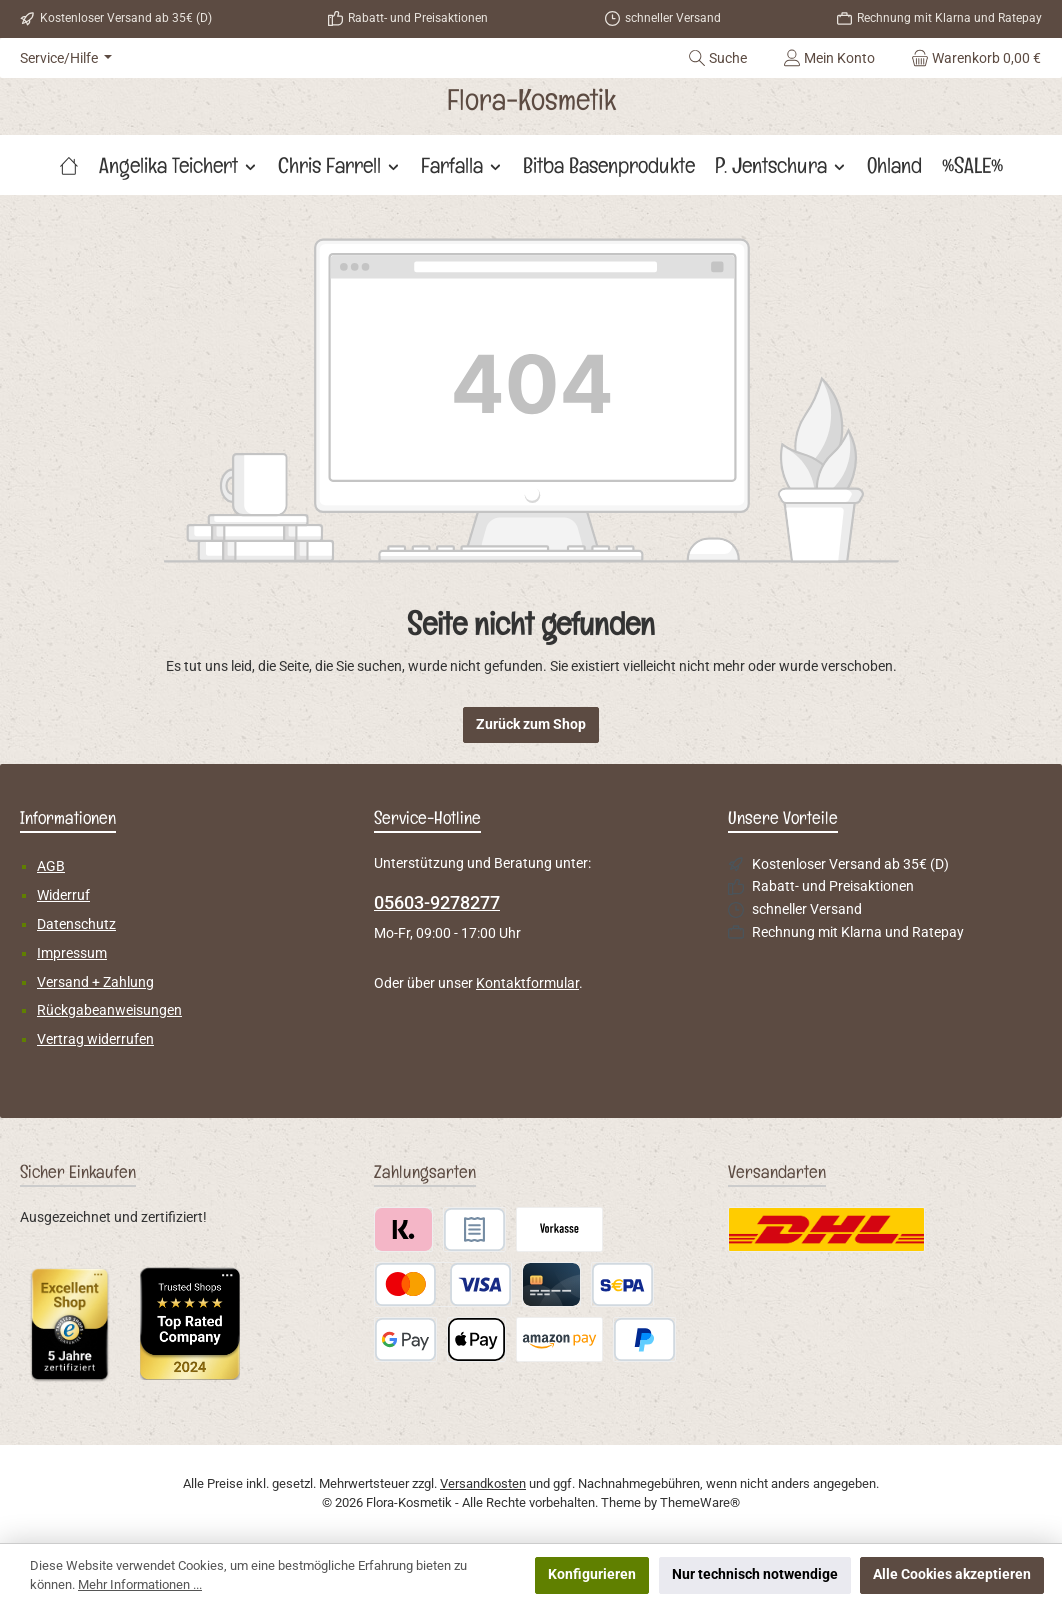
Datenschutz (76, 924)
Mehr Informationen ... (140, 1584)
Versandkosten (483, 1483)
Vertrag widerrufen (95, 1039)
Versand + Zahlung (95, 982)
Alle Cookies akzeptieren (952, 1574)
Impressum (72, 953)
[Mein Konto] (829, 58)
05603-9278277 (437, 902)
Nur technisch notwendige (755, 1574)
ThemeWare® (700, 1502)
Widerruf (63, 895)
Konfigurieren (592, 1574)
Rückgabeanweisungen (109, 1010)
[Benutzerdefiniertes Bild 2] (190, 1323)
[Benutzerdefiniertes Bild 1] (70, 1324)
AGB (51, 866)
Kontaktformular (527, 983)
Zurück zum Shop (531, 724)
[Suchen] (717, 58)
